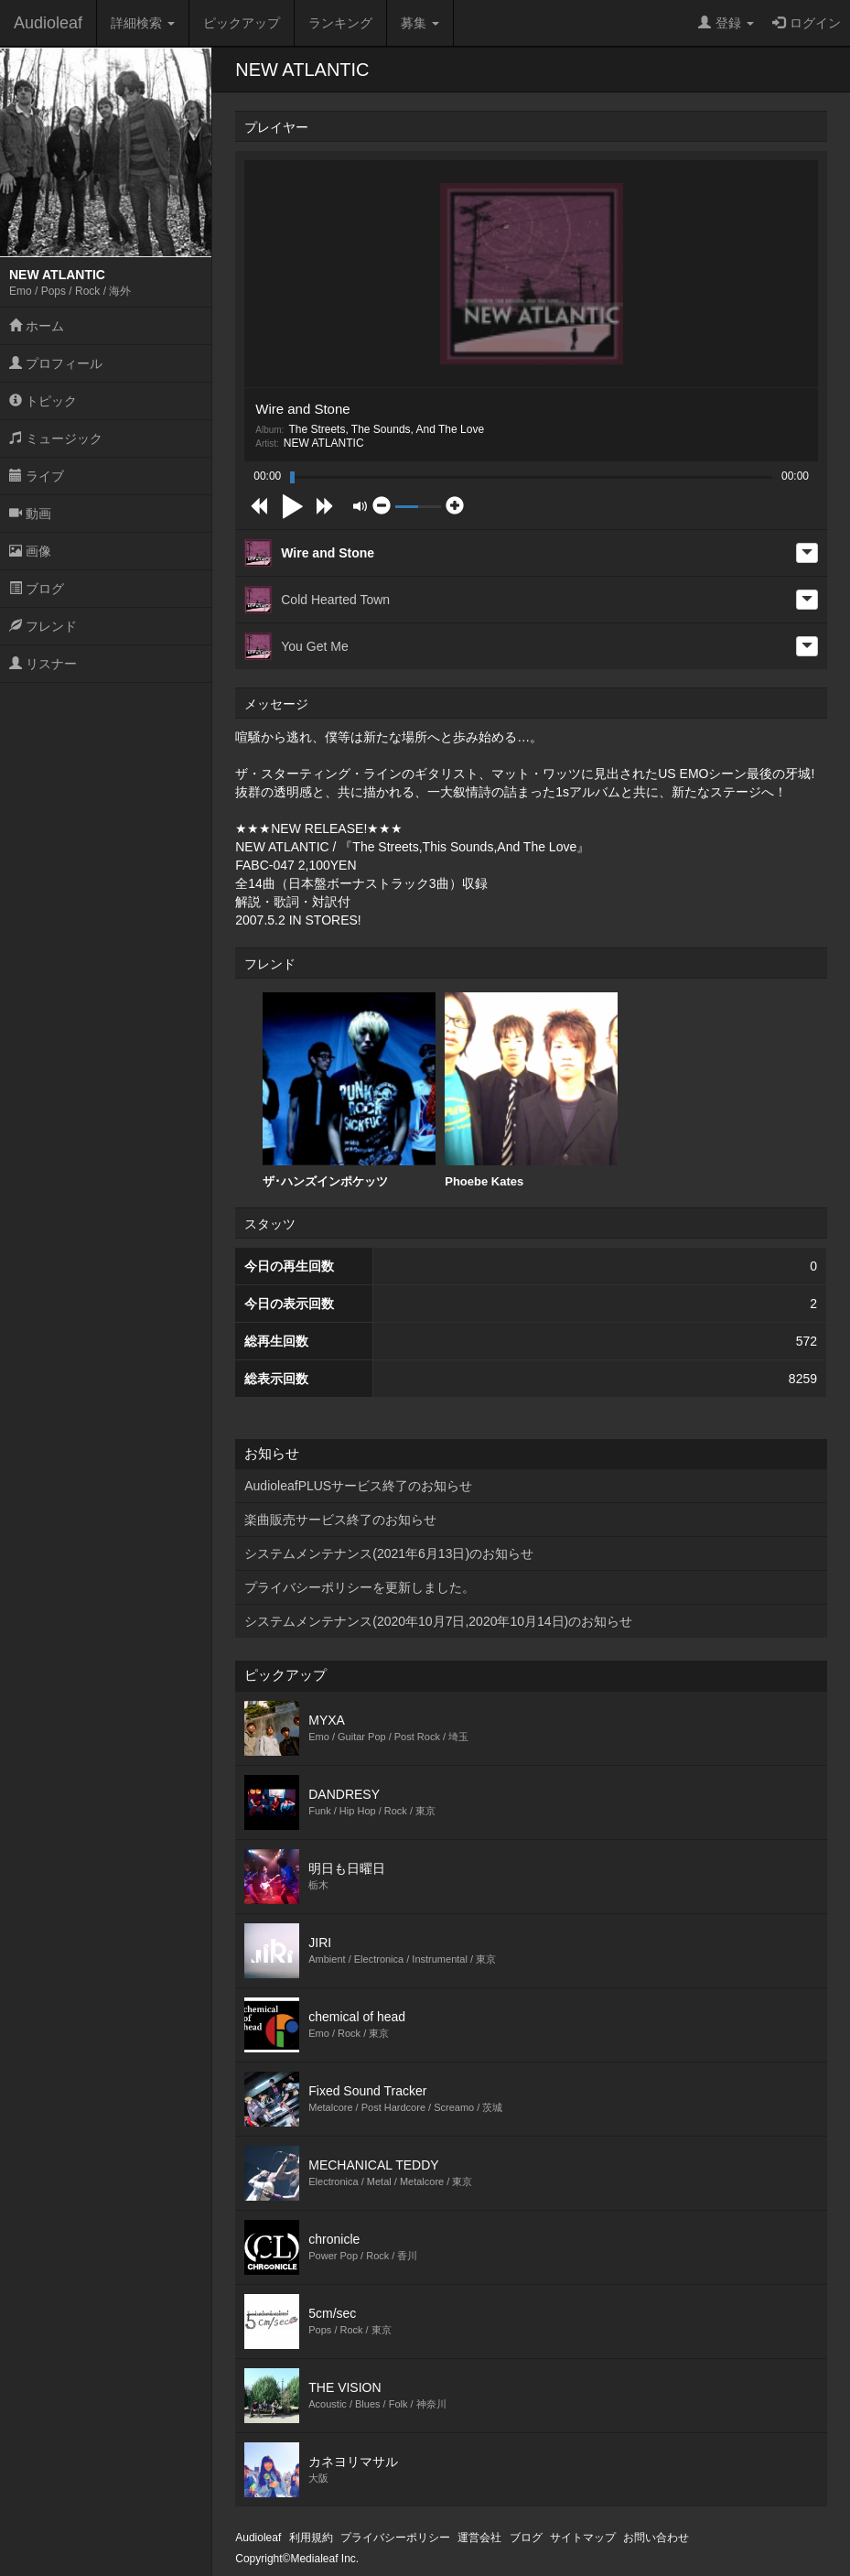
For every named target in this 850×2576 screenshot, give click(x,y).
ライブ (36, 476)
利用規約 (311, 2537)
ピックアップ (241, 23)
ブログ (36, 588)
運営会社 (479, 2537)
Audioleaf (48, 23)
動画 (30, 513)
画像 (30, 551)
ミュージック (55, 438)
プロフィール (55, 363)
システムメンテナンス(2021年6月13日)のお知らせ (388, 1553)
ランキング (340, 23)
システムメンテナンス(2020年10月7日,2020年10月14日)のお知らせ (438, 1621)
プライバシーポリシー (395, 2537)
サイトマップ (583, 2537)
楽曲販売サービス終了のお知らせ (340, 1519)
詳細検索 (143, 23)
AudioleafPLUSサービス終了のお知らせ (358, 1485)
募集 (420, 23)
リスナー (43, 663)
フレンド (43, 626)
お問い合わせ (656, 2537)
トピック (43, 401)
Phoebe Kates (531, 1090)
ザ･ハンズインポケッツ (349, 1090)
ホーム (36, 326)
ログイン (806, 23)
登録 (726, 23)
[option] (349, 1090)
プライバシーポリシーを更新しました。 (359, 1587)
